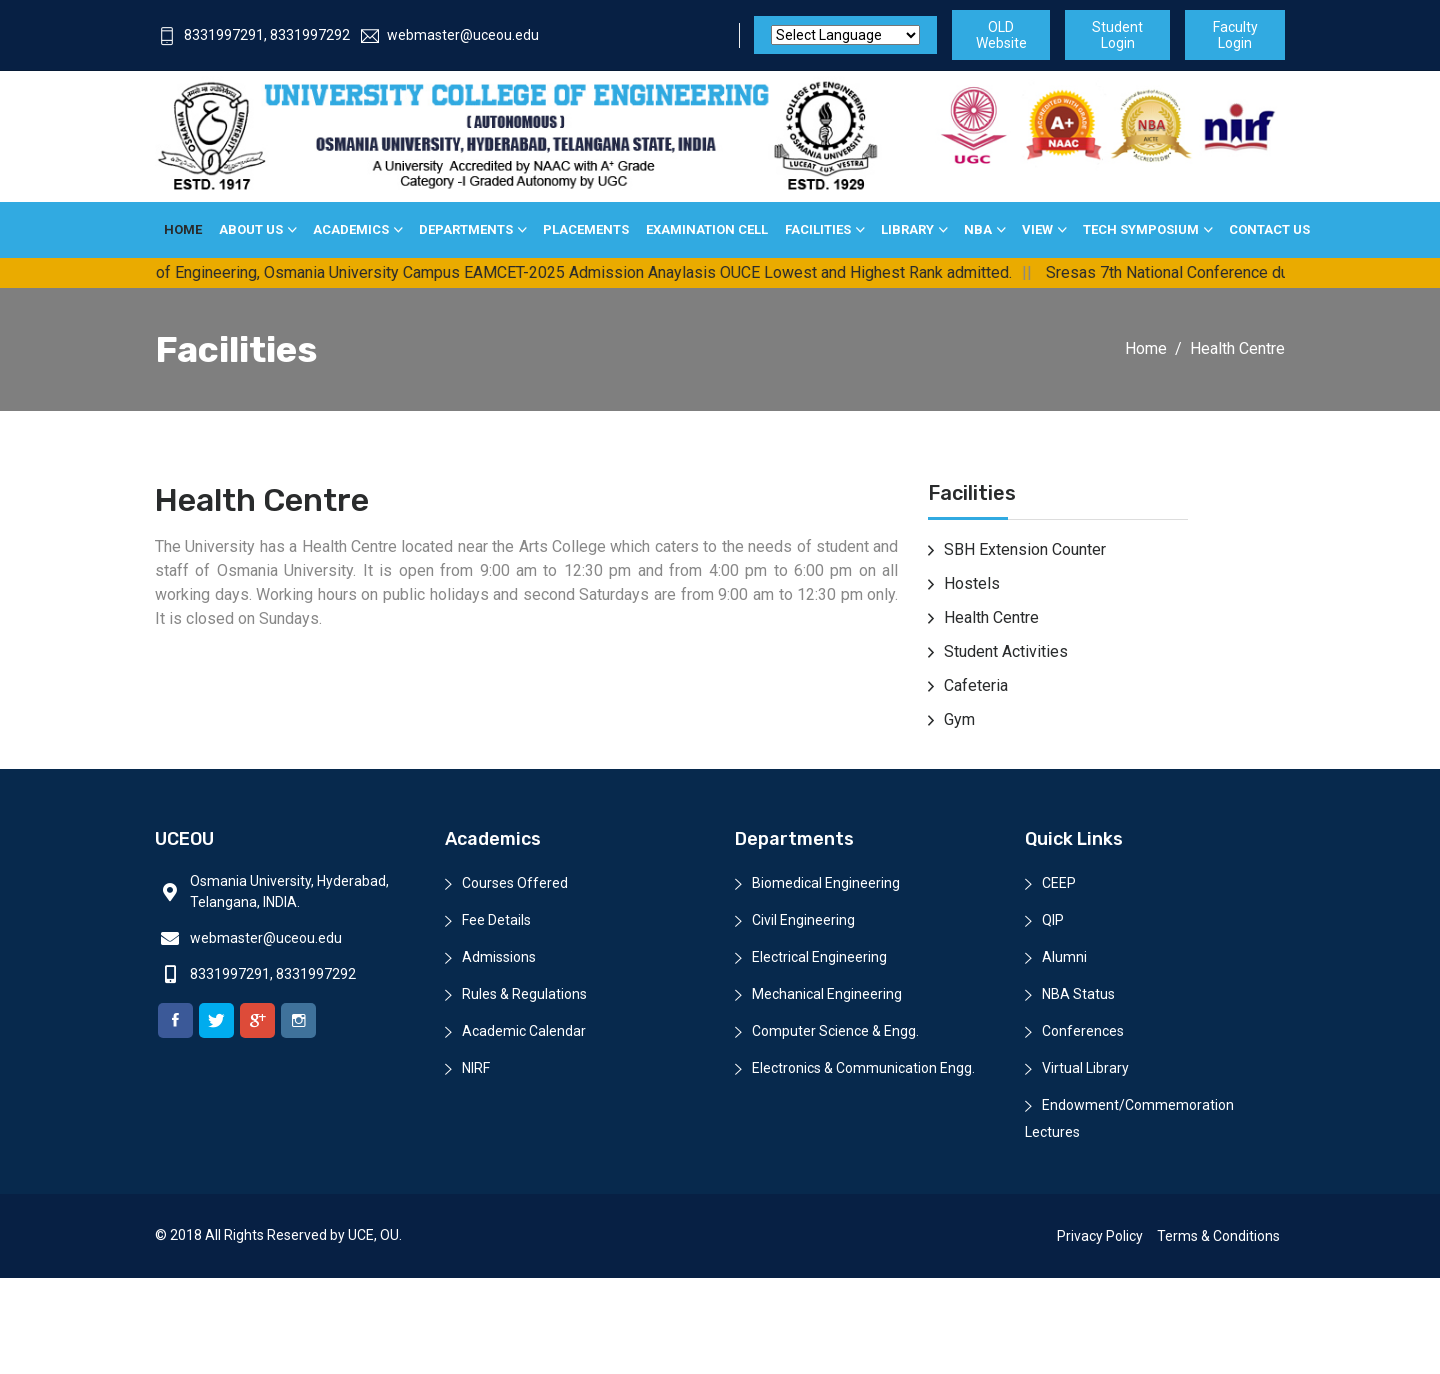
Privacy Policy (1100, 1236)
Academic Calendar (524, 1031)
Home (183, 229)
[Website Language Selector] (845, 35)
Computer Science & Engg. (835, 1031)
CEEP (1059, 883)
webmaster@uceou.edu (450, 35)
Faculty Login (1235, 35)
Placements (586, 229)
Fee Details (496, 920)
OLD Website (1001, 35)
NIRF (476, 1068)
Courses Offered (515, 883)
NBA (978, 229)
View (1037, 229)
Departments (466, 229)
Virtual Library (1085, 1068)
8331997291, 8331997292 (254, 35)
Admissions (499, 957)
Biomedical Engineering (826, 883)
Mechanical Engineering (827, 994)
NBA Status (1078, 994)
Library (907, 229)
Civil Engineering (803, 920)
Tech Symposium (1141, 229)
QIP (1053, 920)
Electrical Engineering (819, 957)
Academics (351, 229)
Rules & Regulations (524, 994)
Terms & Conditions (1218, 1236)
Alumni (1064, 957)
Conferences (1083, 1031)
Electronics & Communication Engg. (863, 1068)
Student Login (1117, 35)
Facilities (818, 229)
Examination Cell (707, 229)
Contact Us (1269, 229)
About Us (251, 229)
